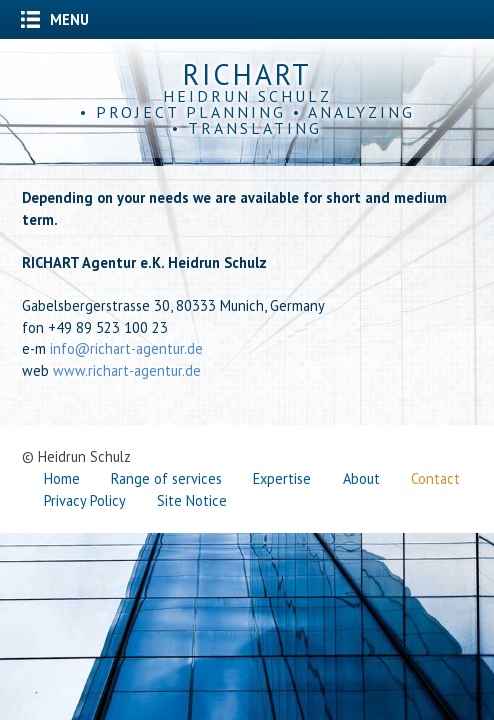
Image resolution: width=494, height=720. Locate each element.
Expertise (282, 478)
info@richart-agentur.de (126, 348)
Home (62, 478)
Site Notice (192, 500)
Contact (435, 478)
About (361, 478)
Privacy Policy (85, 500)
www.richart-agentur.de (127, 370)
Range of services (166, 478)
